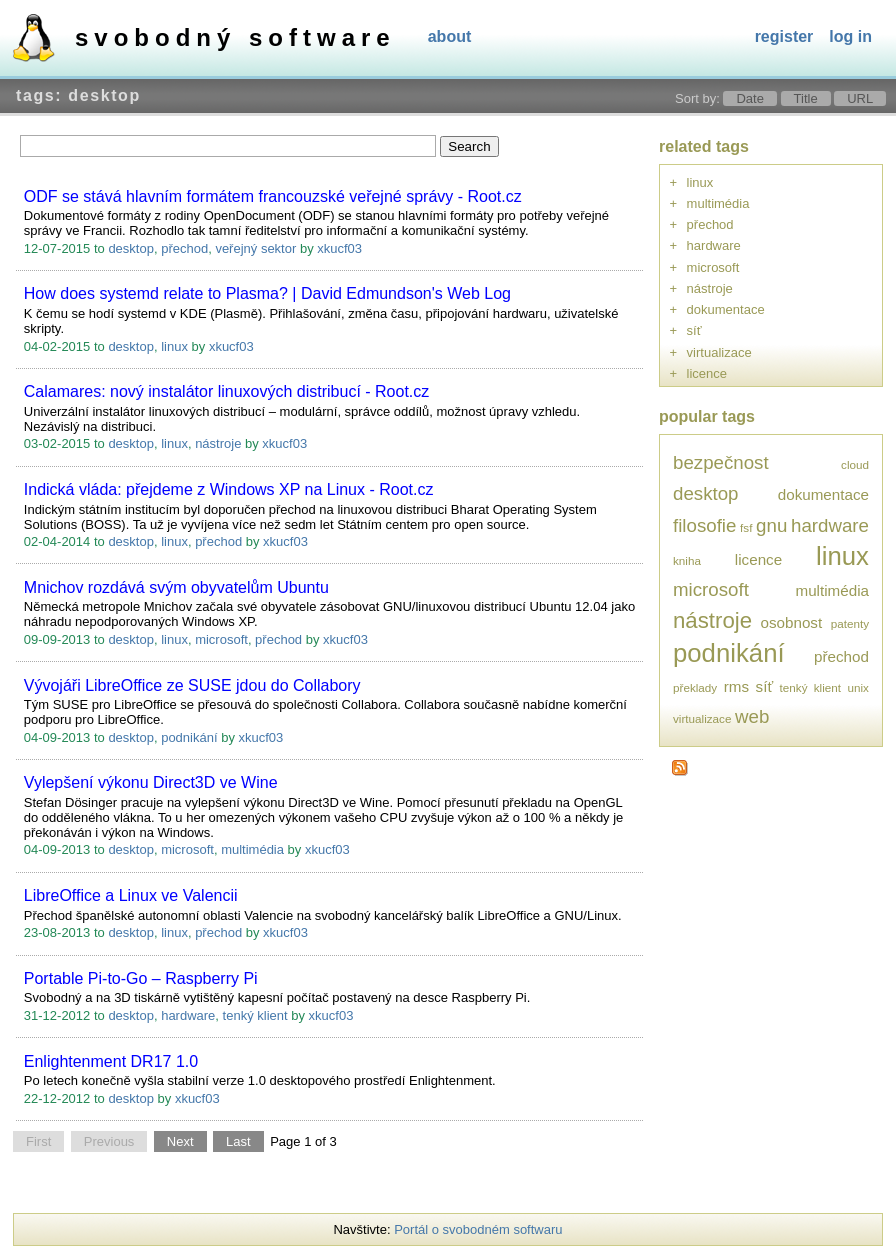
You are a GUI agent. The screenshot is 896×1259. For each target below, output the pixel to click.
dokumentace (726, 309)
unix (858, 687)
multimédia (252, 849)
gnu (771, 525)
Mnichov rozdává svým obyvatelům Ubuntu (176, 587)
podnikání (189, 737)
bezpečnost (721, 462)
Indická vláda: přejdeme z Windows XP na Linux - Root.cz (229, 489)
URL (860, 98)
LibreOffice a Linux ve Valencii (131, 895)
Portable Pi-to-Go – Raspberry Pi (141, 978)
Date (749, 98)
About (450, 36)
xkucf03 (339, 248)
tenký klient (255, 1015)
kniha (687, 560)
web (752, 716)
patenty (850, 623)
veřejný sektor (255, 248)
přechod (184, 248)
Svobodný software (235, 37)
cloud (855, 464)
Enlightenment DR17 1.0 (111, 1061)
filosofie (704, 525)
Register (784, 36)
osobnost (791, 622)
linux (174, 346)
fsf (746, 527)
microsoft (221, 639)
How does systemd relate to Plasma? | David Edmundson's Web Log (267, 293)
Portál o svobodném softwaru (478, 1229)
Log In (850, 36)
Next (180, 1141)
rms (736, 686)
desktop (131, 248)
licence (707, 373)
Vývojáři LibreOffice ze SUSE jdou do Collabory (192, 685)
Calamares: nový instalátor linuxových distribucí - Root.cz (227, 391)
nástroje (218, 443)
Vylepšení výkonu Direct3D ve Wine (151, 782)
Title (806, 98)
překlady (695, 687)
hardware (188, 1015)
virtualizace (719, 352)
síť (694, 330)
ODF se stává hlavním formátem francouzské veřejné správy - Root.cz (273, 196)
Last (238, 1141)
